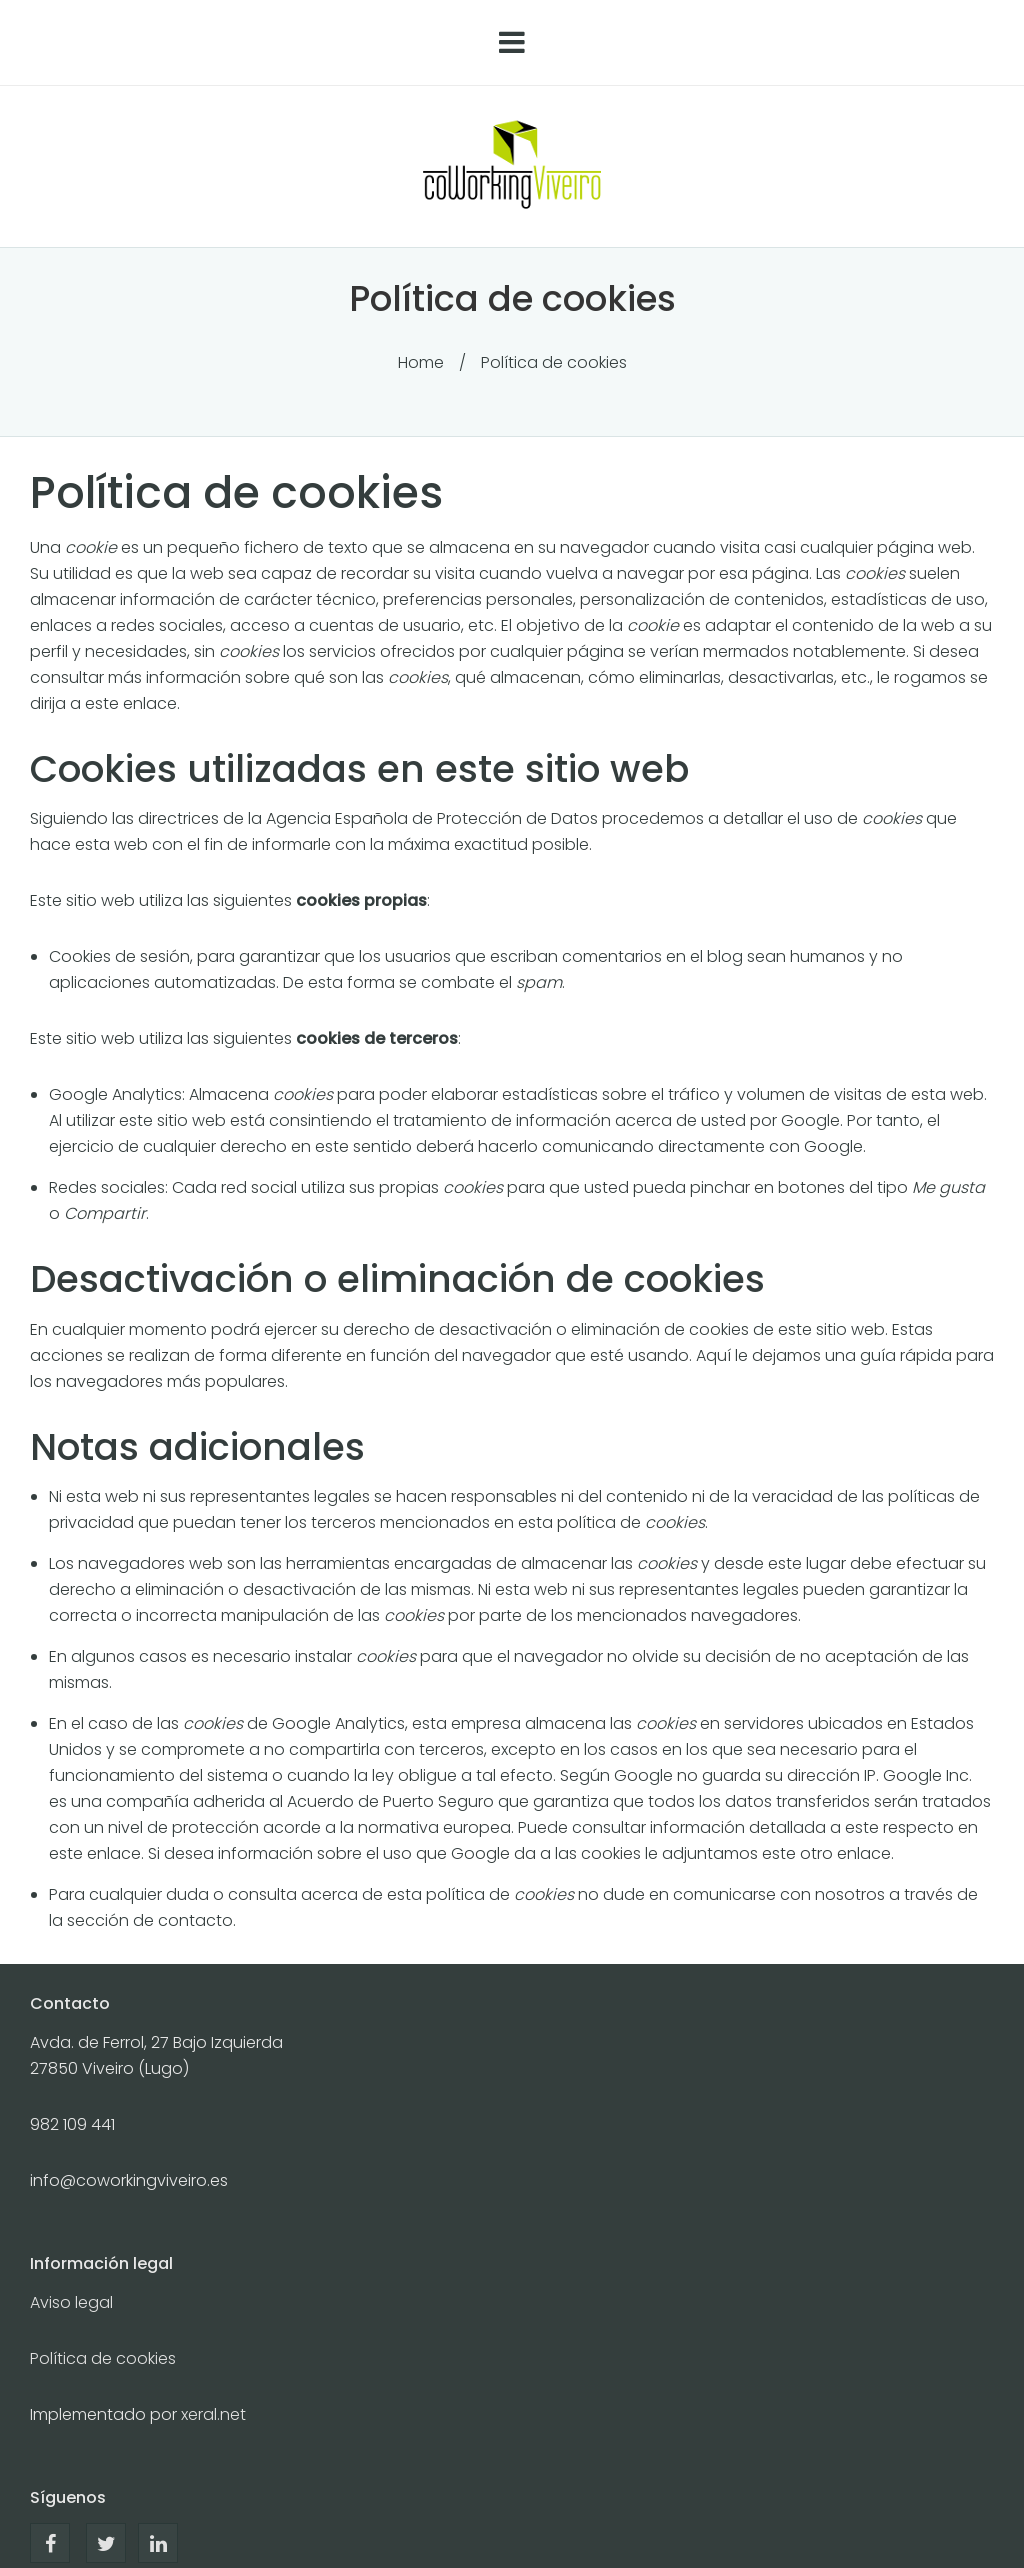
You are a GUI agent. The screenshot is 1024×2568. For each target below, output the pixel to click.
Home (421, 362)
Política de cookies (103, 2358)
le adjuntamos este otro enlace (768, 1853)
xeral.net (213, 2414)
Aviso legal (71, 2302)
